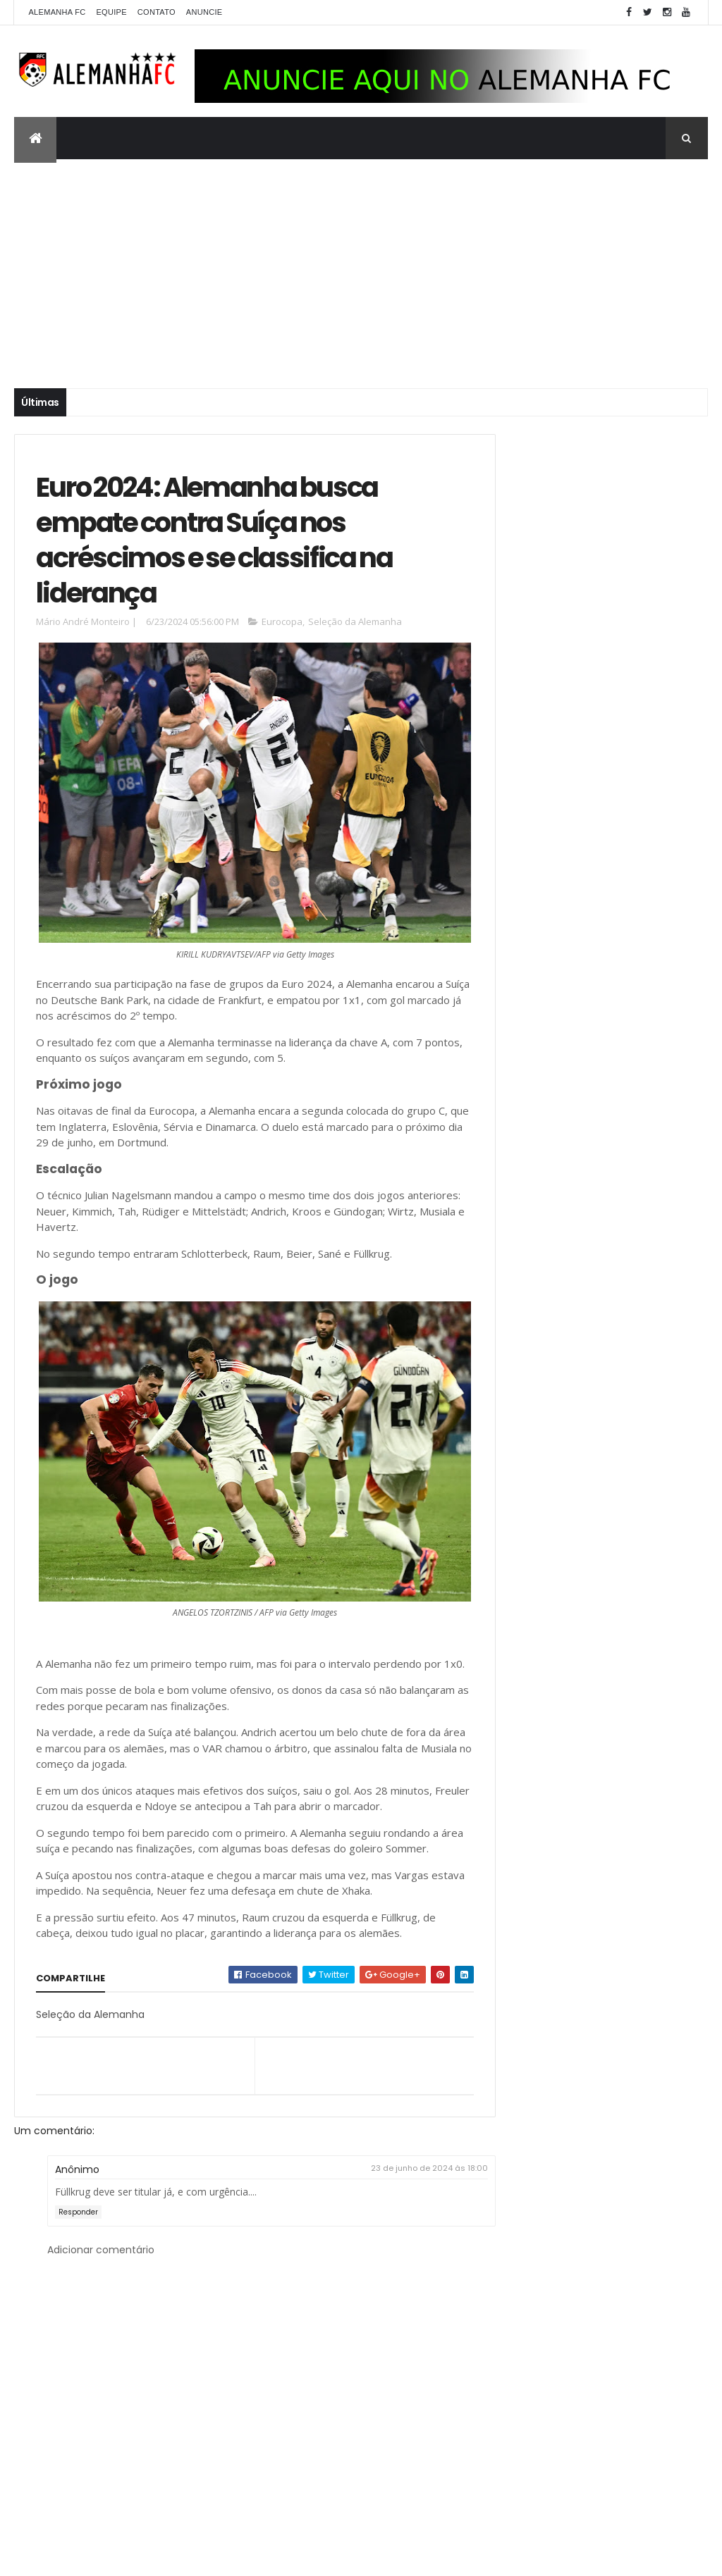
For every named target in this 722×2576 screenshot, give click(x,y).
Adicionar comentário (100, 2290)
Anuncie (204, 12)
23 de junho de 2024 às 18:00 (403, 2209)
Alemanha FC (56, 12)
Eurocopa (282, 630)
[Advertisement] (361, 265)
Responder (78, 2253)
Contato (156, 12)
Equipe (111, 12)
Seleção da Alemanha (355, 630)
